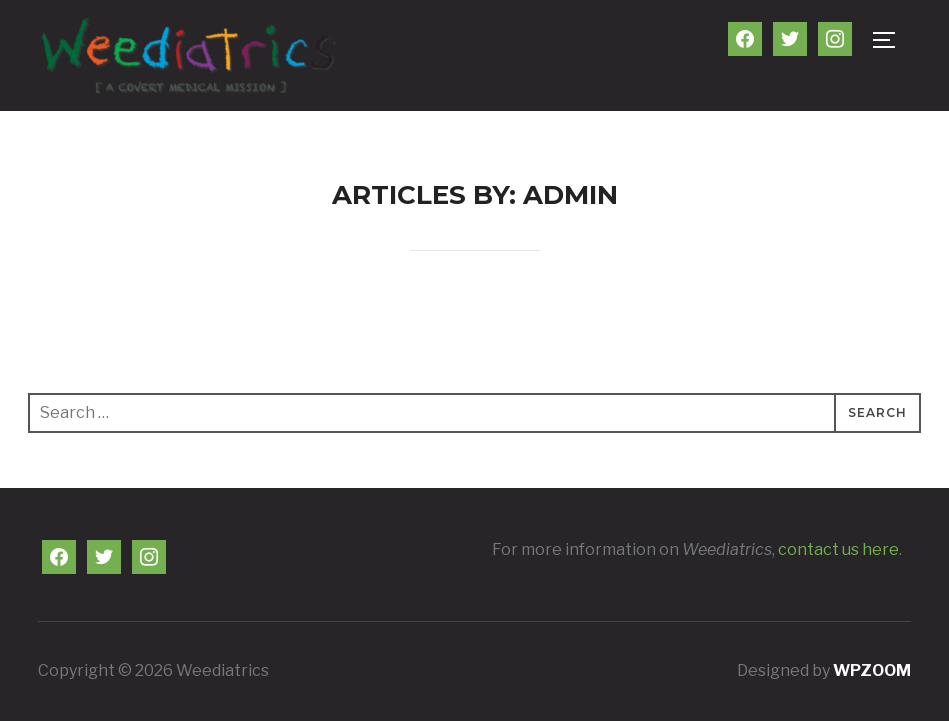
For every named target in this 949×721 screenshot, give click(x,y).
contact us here (838, 549)
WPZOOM (872, 670)
